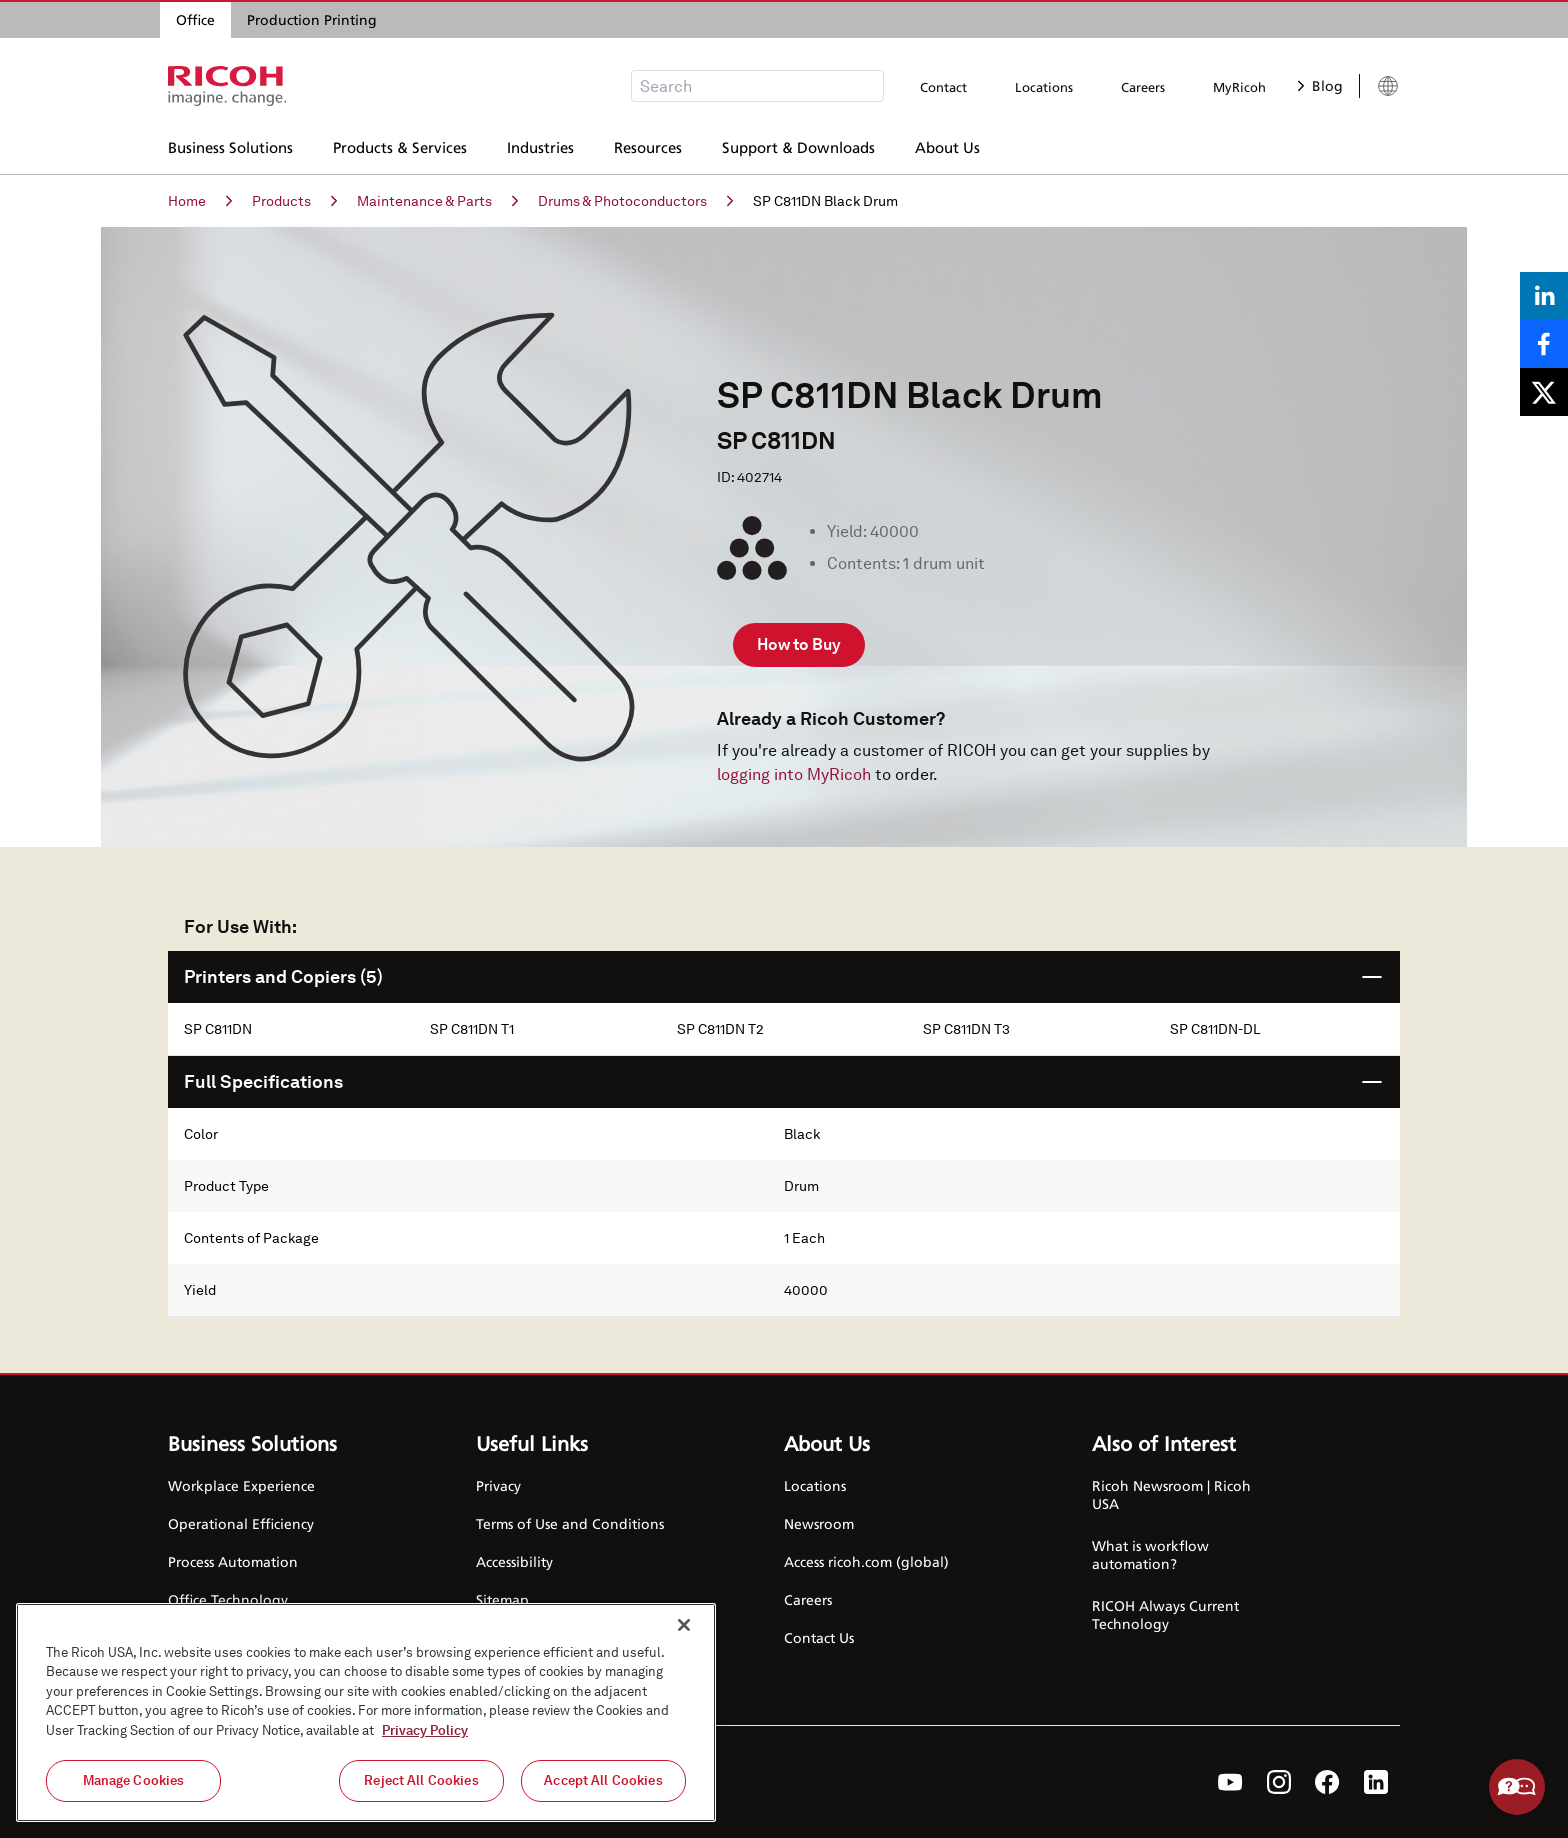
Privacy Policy (425, 1730)
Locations (1044, 87)
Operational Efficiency (241, 1523)
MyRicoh (1239, 87)
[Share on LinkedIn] (1544, 296)
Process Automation (233, 1561)
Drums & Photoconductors (635, 201)
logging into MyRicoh (794, 774)
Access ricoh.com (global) (866, 1561)
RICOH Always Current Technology (1165, 1614)
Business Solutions (230, 145)
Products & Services (400, 145)
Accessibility (514, 1561)
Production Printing (312, 19)
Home (200, 201)
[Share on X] (1544, 392)
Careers (1143, 87)
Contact (943, 87)
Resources (648, 145)
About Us (947, 145)
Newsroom (819, 1523)
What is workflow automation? (1150, 1554)
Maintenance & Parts (437, 201)
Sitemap (502, 1599)
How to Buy (799, 644)
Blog (1320, 85)
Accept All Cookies (603, 1780)
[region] (366, 1712)
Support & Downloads (798, 145)
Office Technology (228, 1599)
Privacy (498, 1485)
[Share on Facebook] (1544, 344)
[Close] (684, 1625)
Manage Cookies (134, 1780)
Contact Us (819, 1637)
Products (294, 201)
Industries (540, 145)
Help (1517, 1787)
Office (195, 19)
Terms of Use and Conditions (570, 1523)
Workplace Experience (241, 1485)
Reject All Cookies (421, 1780)
